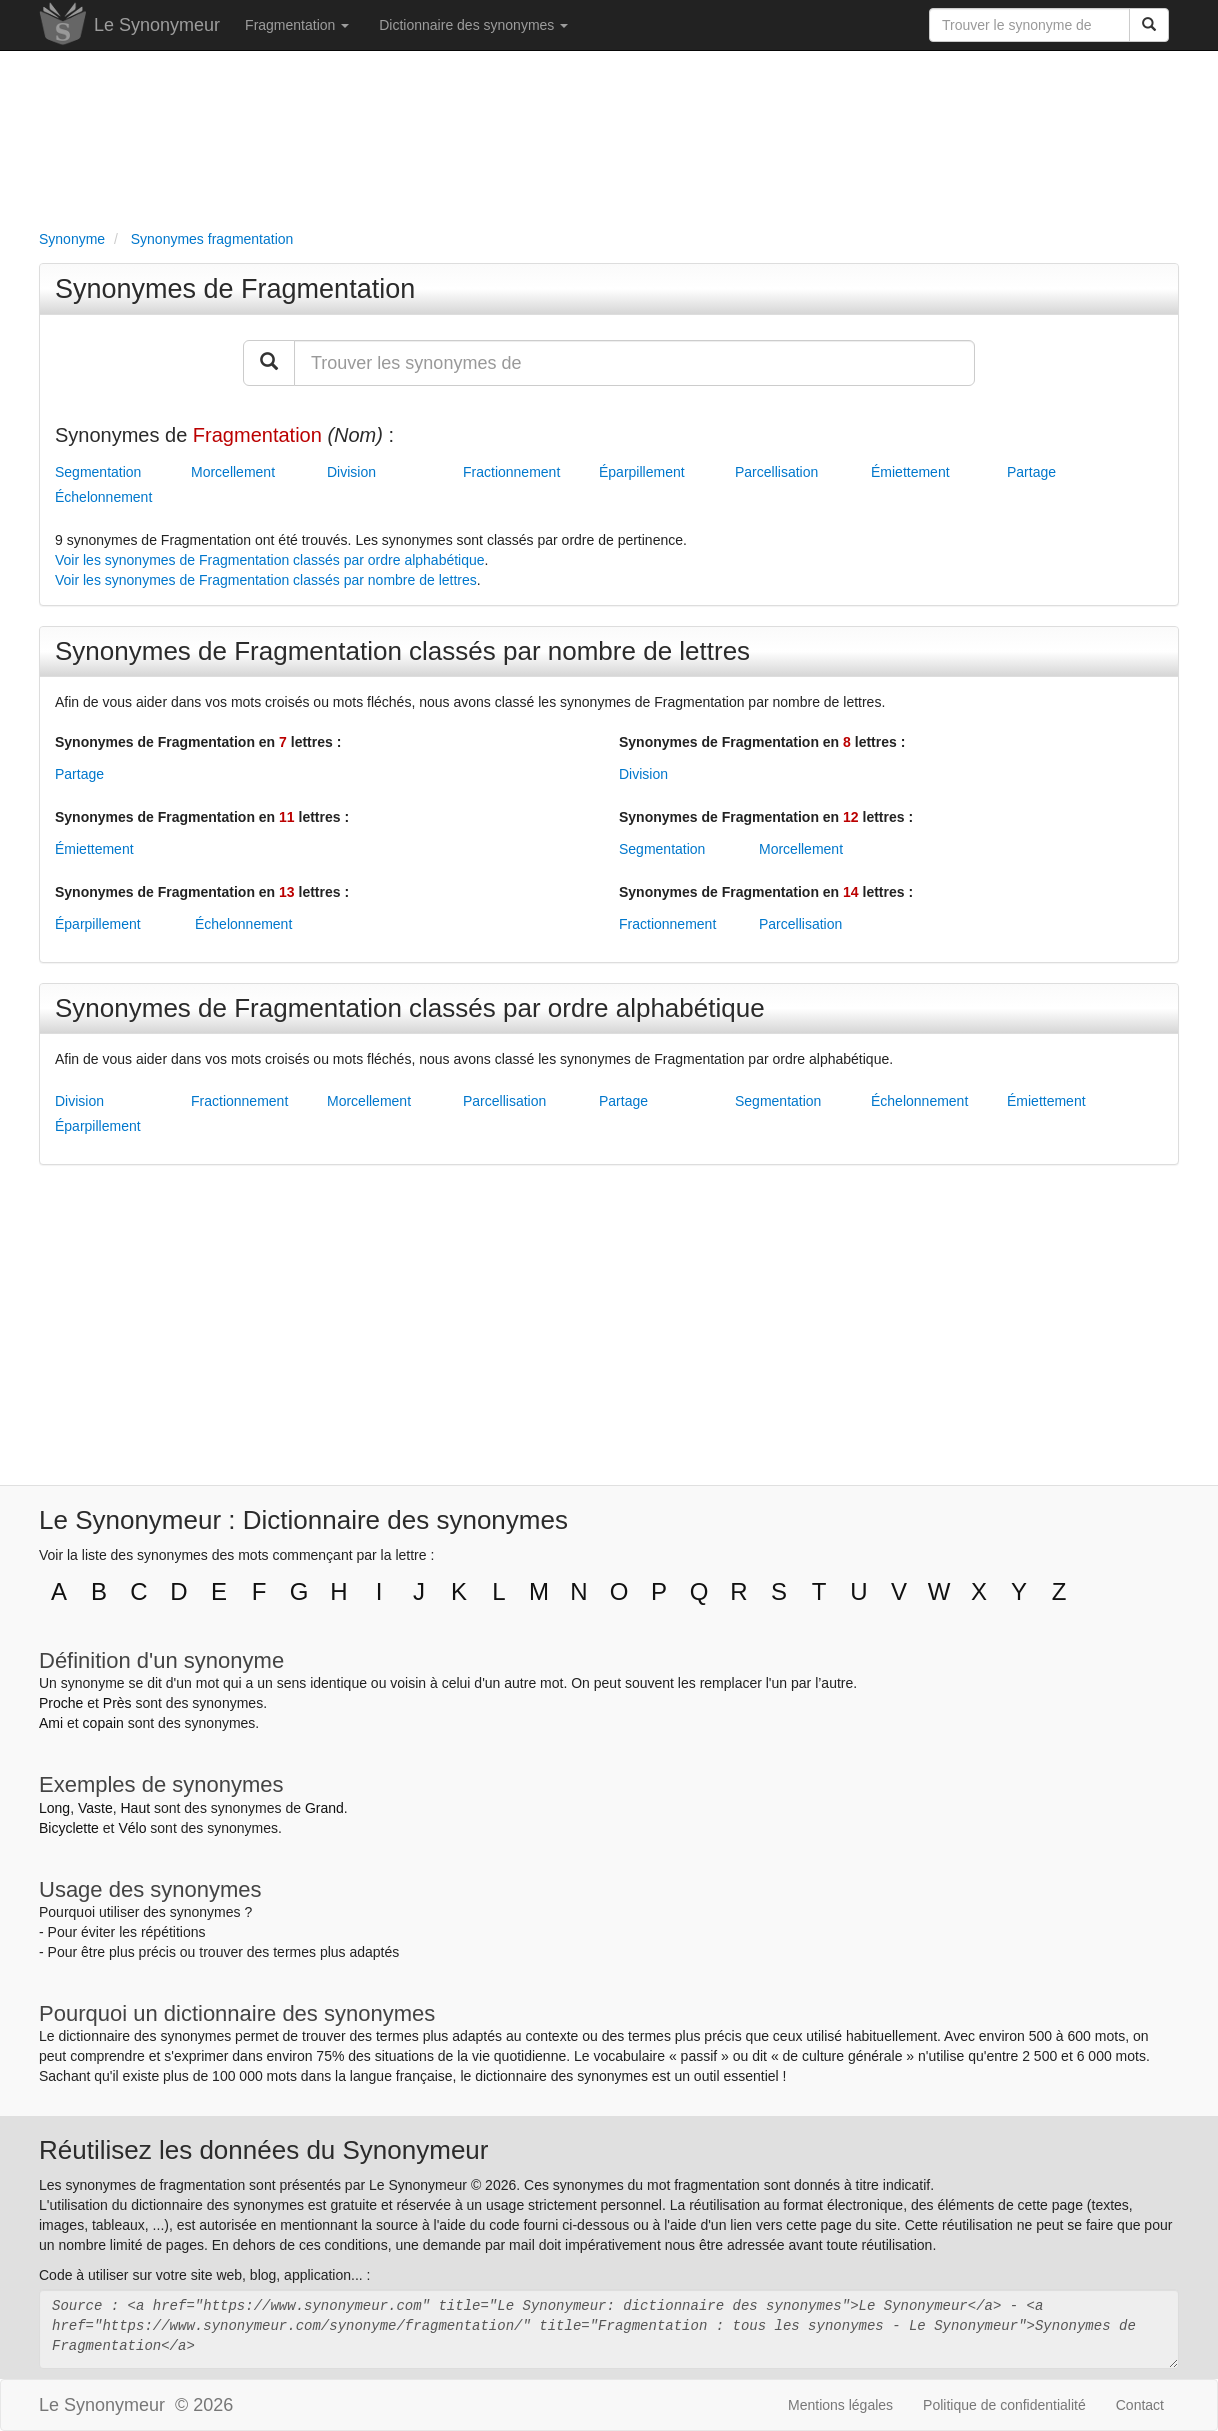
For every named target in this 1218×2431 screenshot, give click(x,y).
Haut (135, 1808)
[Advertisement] (609, 136)
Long (54, 1808)
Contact (1140, 2405)
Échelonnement (103, 497)
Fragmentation (297, 25)
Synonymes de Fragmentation (235, 289)
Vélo (132, 1828)
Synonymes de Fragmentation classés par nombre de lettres (402, 651)
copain (103, 1723)
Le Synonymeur (157, 25)
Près (117, 1703)
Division (351, 472)
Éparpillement (642, 472)
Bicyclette (69, 1828)
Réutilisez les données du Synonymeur (263, 2150)
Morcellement (233, 472)
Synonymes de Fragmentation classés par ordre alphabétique (410, 1008)
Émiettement (910, 472)
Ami (51, 1723)
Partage (1031, 472)
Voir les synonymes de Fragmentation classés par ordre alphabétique (270, 560)
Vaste (95, 1808)
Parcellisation (776, 472)
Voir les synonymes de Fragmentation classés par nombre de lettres (266, 580)
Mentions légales (840, 2405)
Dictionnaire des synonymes (473, 25)
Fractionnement (511, 472)
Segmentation (98, 472)
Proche (61, 1703)
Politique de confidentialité (1004, 2405)
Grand (324, 1808)
